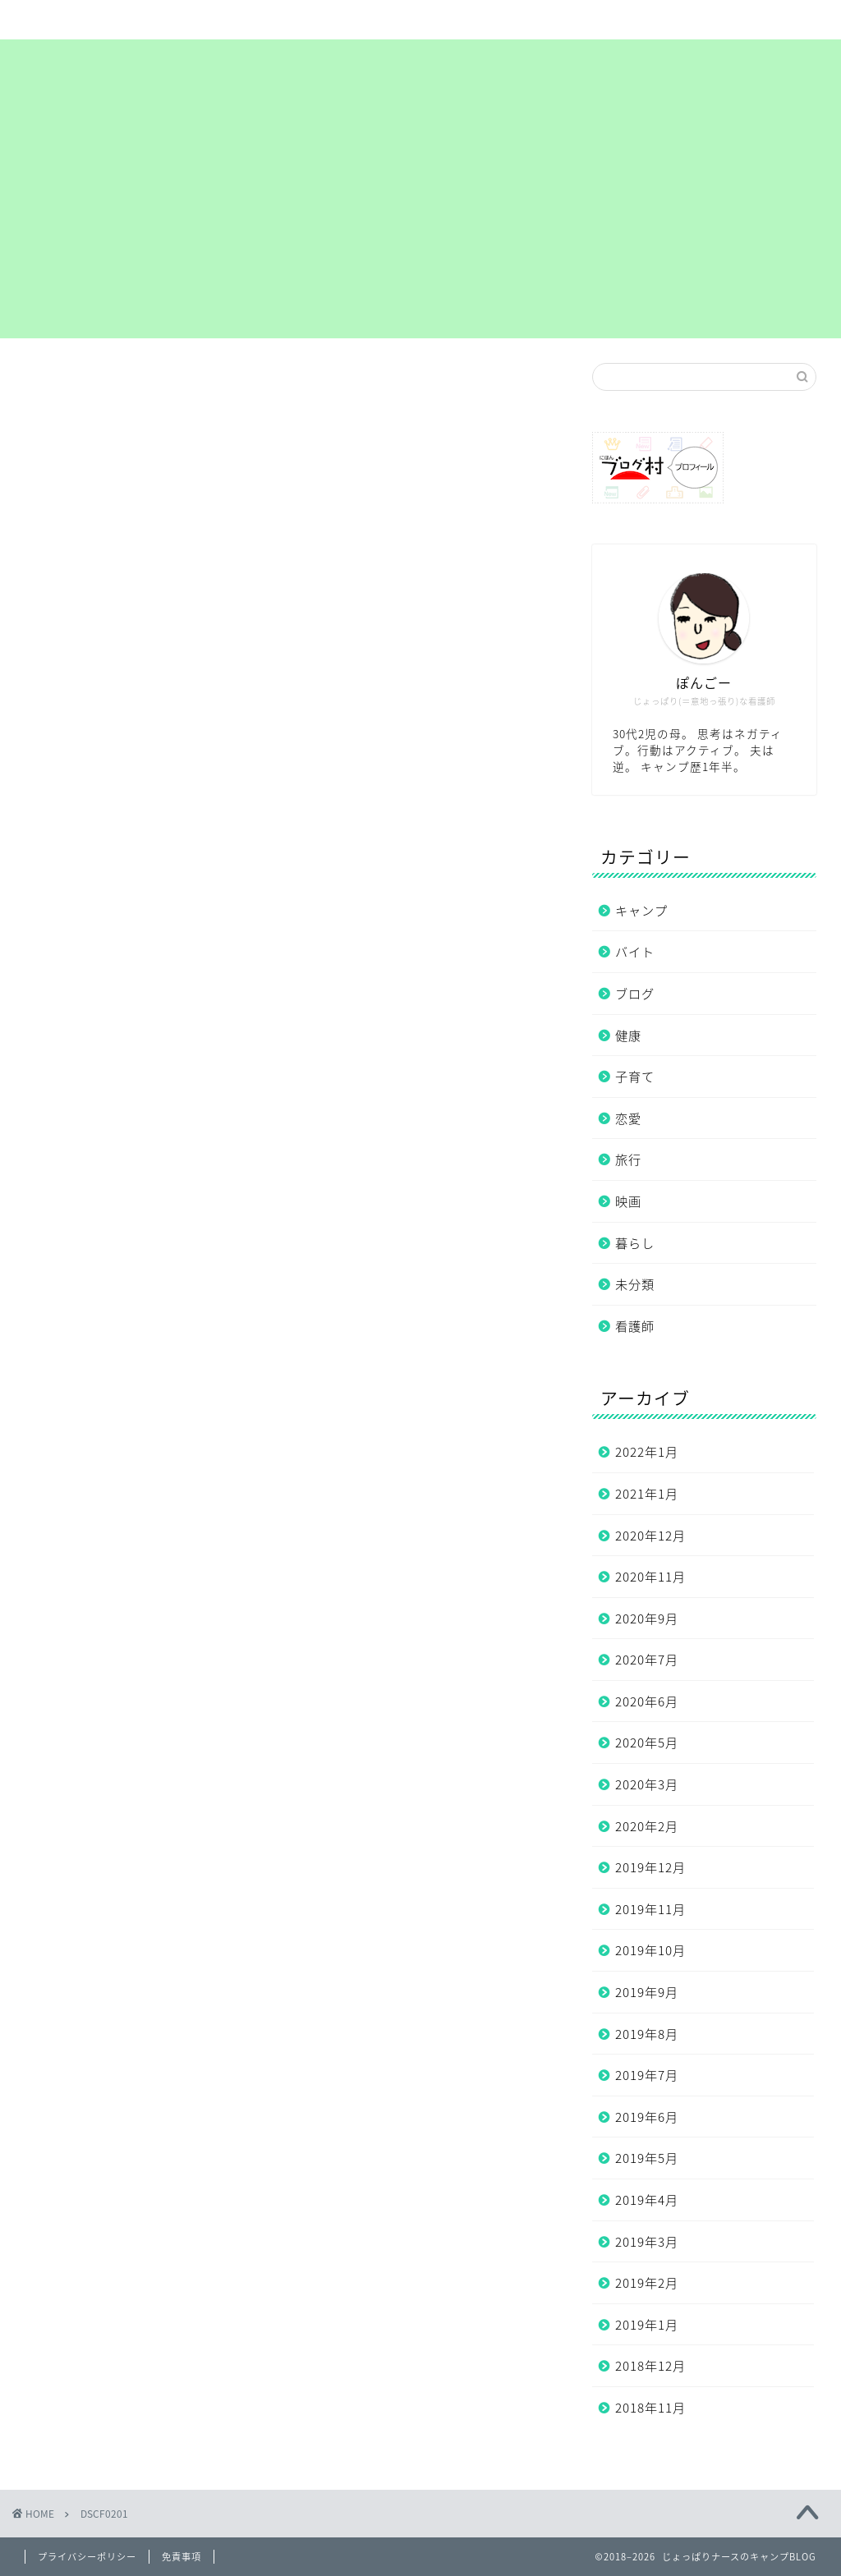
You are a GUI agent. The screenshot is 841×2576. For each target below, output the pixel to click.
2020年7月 (646, 1659)
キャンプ (641, 910)
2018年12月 (650, 2365)
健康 (628, 1035)
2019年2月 (646, 2282)
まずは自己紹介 (389, 19)
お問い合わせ (687, 19)
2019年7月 (646, 2074)
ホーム (91, 19)
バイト (635, 951)
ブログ (635, 993)
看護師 (635, 1325)
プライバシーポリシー (538, 25)
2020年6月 (646, 1701)
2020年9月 (646, 1618)
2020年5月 (646, 1742)
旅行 (628, 1159)
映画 (628, 1201)
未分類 (635, 1283)
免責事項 (181, 2557)
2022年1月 (646, 1451)
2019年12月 (650, 1866)
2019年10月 (650, 1949)
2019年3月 (646, 2241)
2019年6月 (646, 2116)
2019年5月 (646, 2157)
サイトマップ (240, 19)
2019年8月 (646, 2033)
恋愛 (628, 1118)
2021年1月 (646, 1493)
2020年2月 (646, 1825)
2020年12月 (650, 1535)
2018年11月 (650, 2407)
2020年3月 (646, 1784)
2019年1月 (646, 2324)
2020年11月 (650, 1576)
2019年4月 (646, 2199)
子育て (635, 1076)
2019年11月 (650, 1908)
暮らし (635, 1242)
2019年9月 (646, 1991)
